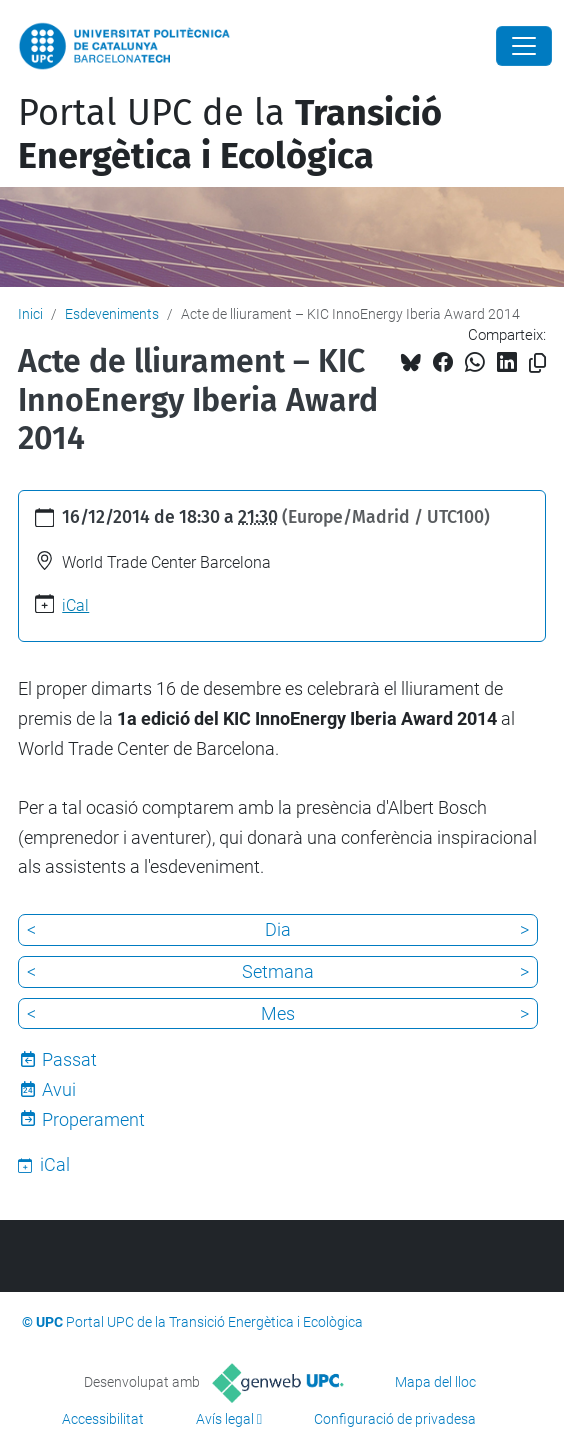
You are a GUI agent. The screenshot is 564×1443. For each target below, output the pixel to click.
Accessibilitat (103, 1419)
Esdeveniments (112, 314)
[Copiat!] (537, 363)
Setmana (278, 971)
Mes (278, 1013)
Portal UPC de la (230, 134)
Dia (278, 929)
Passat (69, 1059)
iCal (75, 605)
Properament (93, 1119)
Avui (59, 1089)
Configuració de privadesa (395, 1419)
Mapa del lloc (435, 1382)
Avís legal (225, 1419)
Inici (30, 314)
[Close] (524, 46)
